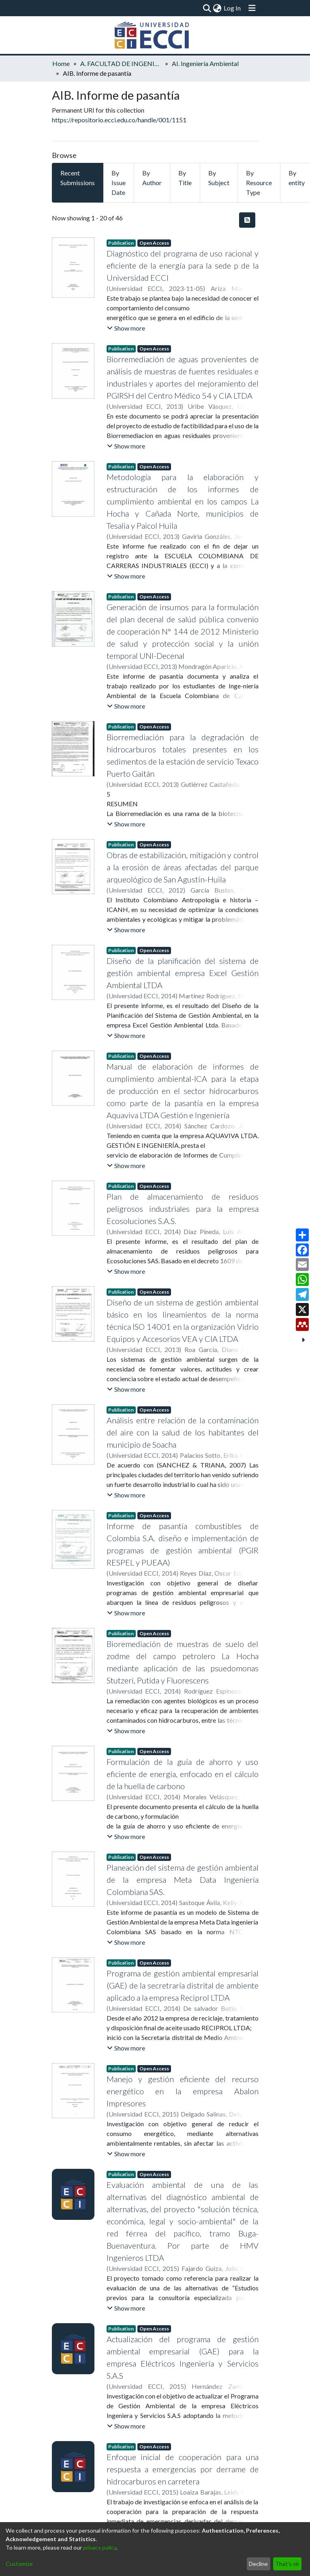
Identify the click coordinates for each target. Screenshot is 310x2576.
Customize (19, 2563)
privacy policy (99, 2547)
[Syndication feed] (247, 220)
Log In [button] (233, 8)
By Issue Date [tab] (118, 182)
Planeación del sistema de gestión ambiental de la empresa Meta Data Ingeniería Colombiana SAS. (183, 1880)
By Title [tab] (185, 177)
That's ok (287, 2563)
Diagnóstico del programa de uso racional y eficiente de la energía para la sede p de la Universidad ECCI (183, 265)
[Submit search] (207, 8)
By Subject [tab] (218, 177)
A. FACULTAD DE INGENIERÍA (120, 63)
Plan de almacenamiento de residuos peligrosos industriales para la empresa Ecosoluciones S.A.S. (183, 1209)
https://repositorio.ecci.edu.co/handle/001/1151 (119, 120)
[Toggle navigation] (252, 8)
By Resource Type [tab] (259, 182)
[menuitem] (217, 8)
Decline (258, 2563)
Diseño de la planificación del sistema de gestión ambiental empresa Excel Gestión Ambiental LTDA (183, 973)
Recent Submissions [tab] (77, 177)
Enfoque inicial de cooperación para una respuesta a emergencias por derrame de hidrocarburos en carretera (183, 2469)
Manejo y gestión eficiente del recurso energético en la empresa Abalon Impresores (183, 2091)
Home (61, 63)
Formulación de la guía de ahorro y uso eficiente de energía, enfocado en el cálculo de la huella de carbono (183, 1774)
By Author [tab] (152, 177)
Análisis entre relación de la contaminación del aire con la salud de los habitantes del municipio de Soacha (183, 1432)
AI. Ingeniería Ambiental (205, 63)
